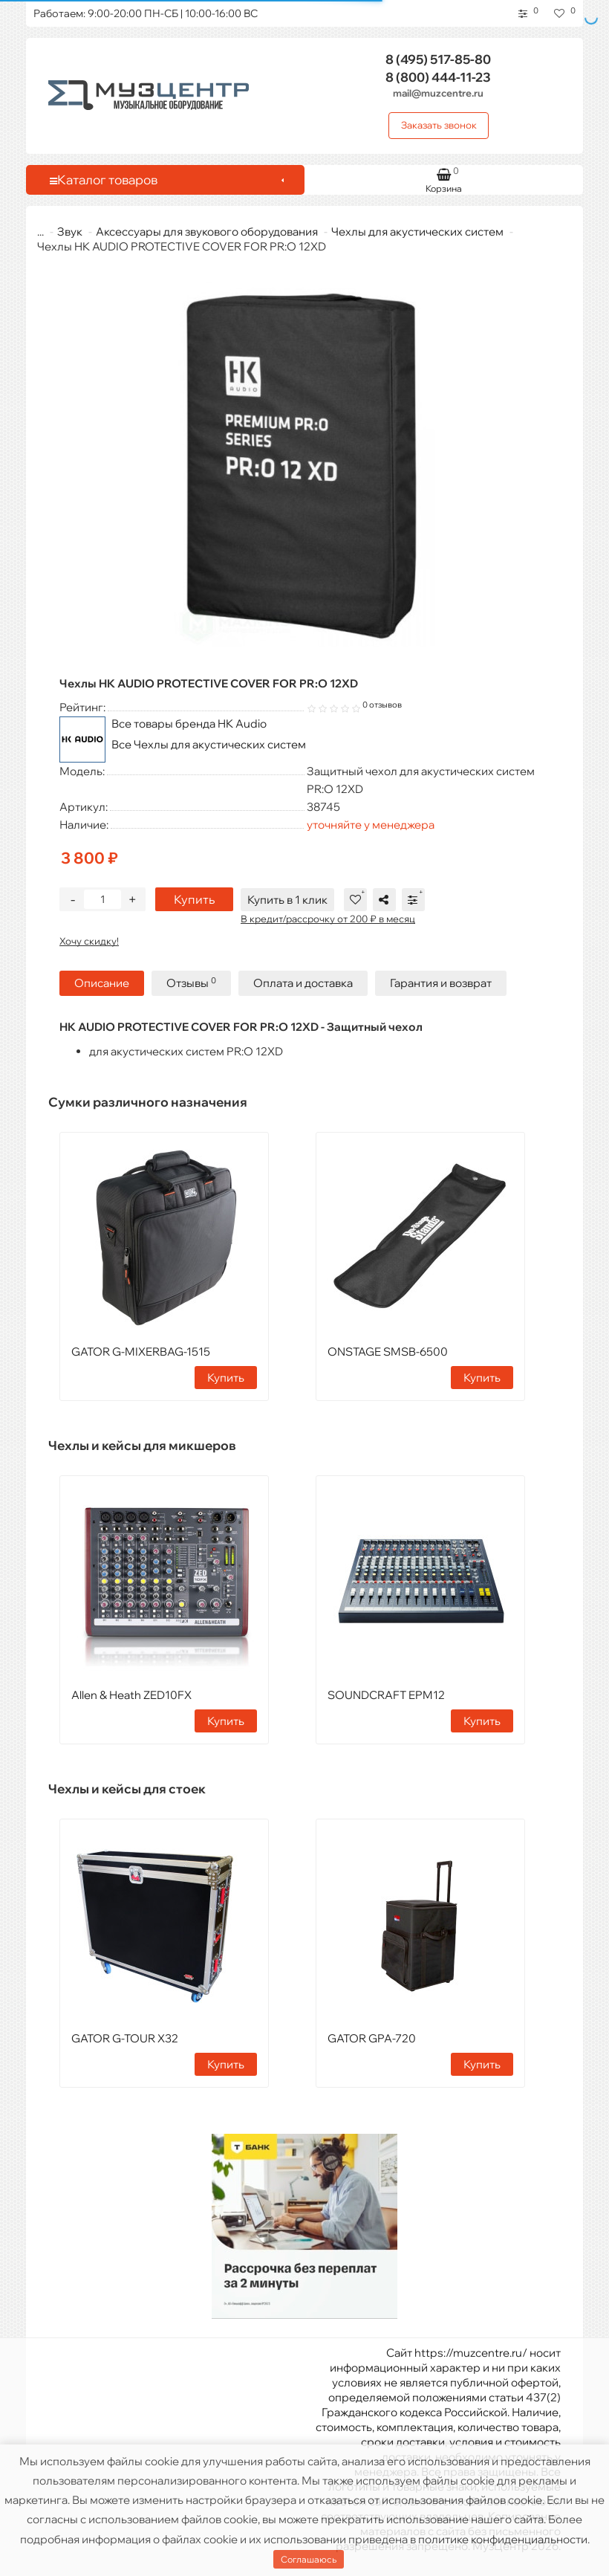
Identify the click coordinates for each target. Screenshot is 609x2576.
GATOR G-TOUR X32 (124, 2038)
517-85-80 (438, 59)
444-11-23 (438, 77)
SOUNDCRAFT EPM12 (386, 1695)
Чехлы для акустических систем (408, 231)
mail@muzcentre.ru (438, 93)
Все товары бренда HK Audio (189, 723)
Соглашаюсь (308, 2559)
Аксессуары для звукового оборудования (198, 231)
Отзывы (191, 983)
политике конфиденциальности (502, 2539)
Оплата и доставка (303, 983)
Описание (101, 983)
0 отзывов (382, 704)
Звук (61, 231)
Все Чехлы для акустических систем (208, 744)
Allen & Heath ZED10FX (131, 1695)
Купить (194, 899)
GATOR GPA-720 (372, 2038)
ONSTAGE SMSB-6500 (388, 1351)
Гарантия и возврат (441, 983)
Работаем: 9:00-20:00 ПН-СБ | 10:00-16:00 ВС (145, 13)
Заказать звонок (439, 125)
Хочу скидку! (89, 941)
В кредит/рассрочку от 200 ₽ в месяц (328, 919)
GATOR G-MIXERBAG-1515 (140, 1351)
